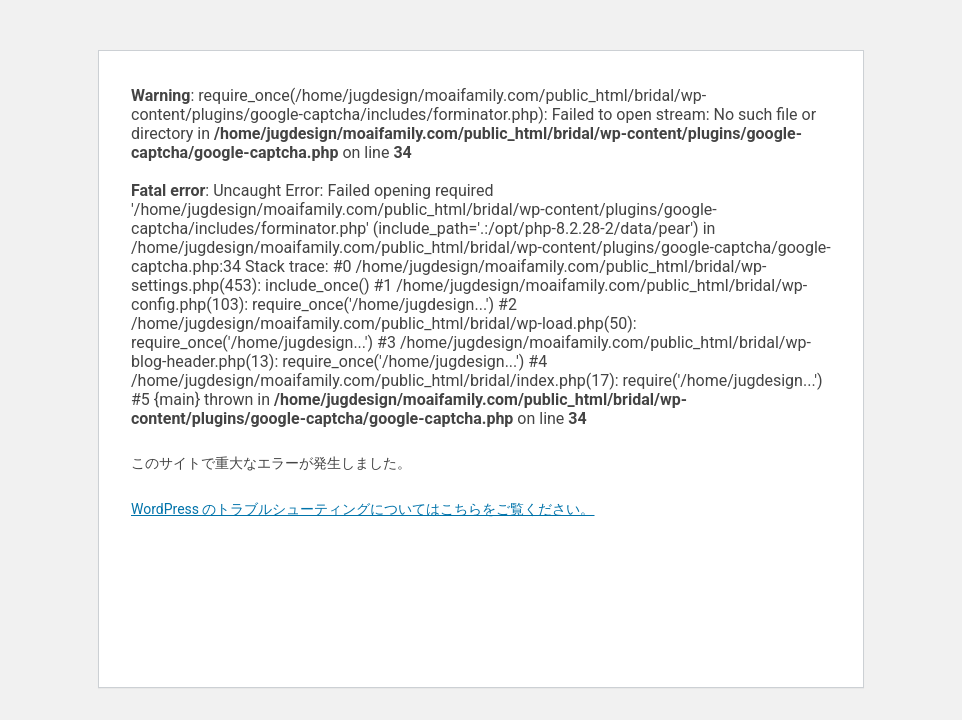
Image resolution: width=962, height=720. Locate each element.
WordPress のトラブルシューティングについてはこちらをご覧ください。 (363, 509)
